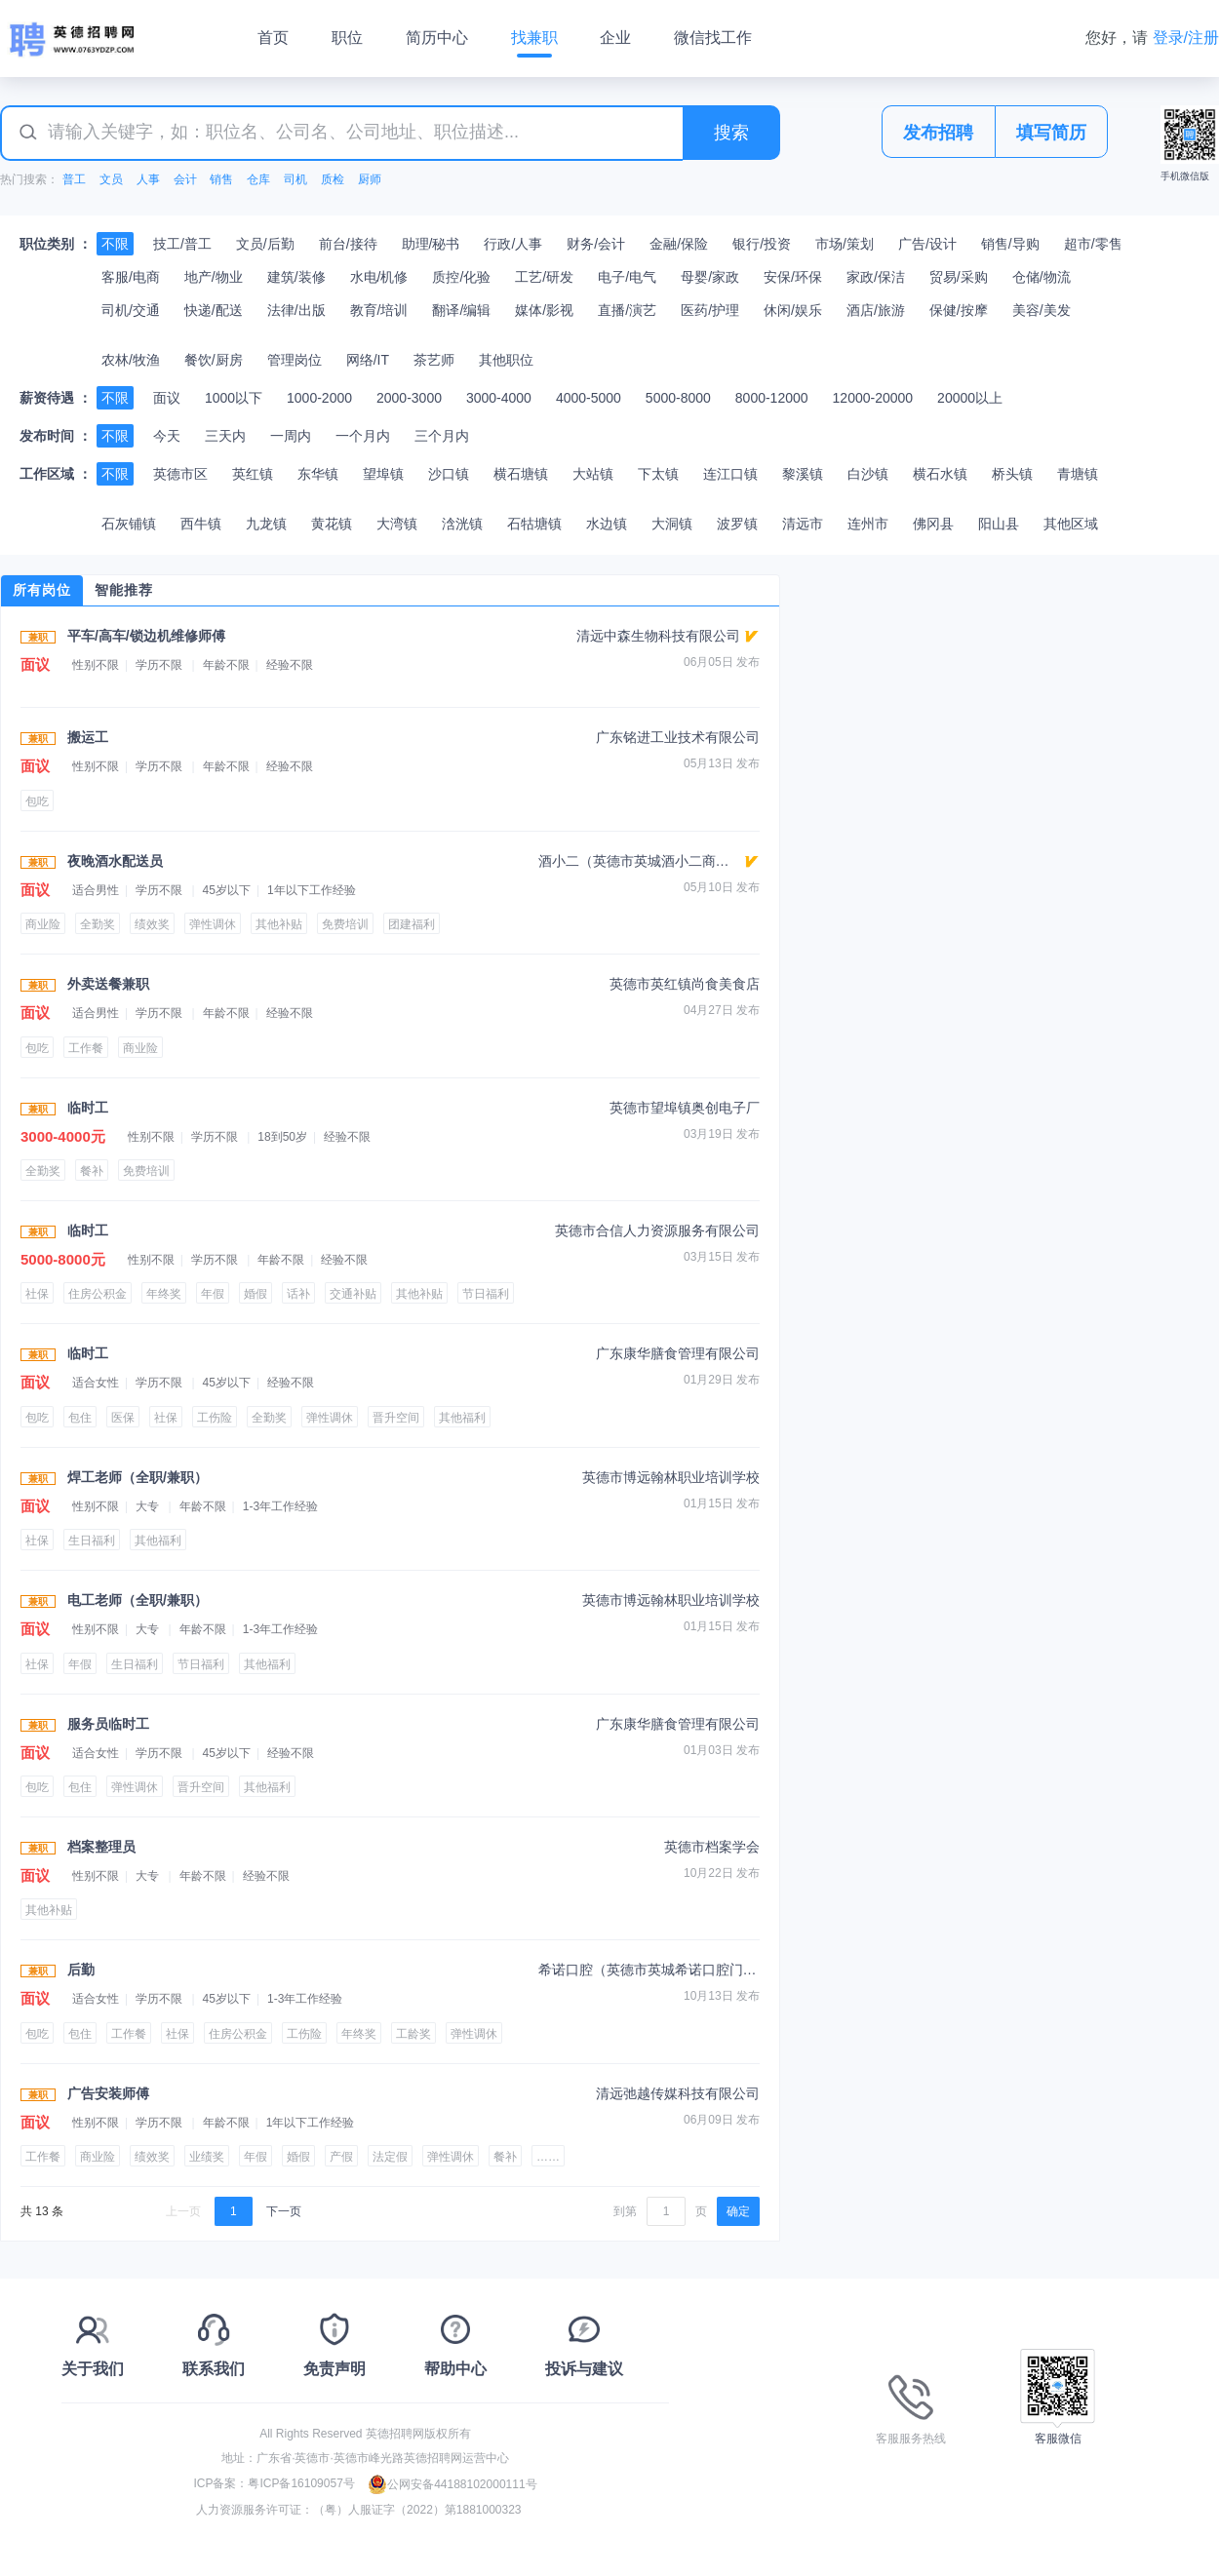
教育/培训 (379, 310)
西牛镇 (200, 523)
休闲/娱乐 (793, 310)
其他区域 (1070, 523)
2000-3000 (409, 398)
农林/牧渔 (130, 360)
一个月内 (362, 436)
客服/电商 (130, 277)
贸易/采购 (958, 277)
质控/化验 (461, 277)
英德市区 (180, 474)
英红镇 (252, 474)
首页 (273, 37)
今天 (166, 436)
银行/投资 (761, 244)
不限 (115, 244)
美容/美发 (1041, 310)
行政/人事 (513, 244)
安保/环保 (793, 277)
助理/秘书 (431, 244)
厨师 (369, 179)
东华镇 (317, 474)
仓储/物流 (1041, 277)
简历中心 (437, 37)
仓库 (258, 179)
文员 (111, 179)
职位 (347, 37)
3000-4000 (498, 398)
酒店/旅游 (875, 310)
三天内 (225, 436)
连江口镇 (730, 474)
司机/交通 (130, 310)
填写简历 (1051, 132)
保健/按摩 (958, 310)
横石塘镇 (520, 474)
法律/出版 (296, 310)
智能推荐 (124, 590)
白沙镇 (867, 474)
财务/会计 (596, 244)
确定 (738, 2211)
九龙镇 (266, 523)
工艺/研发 (544, 277)
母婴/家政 (710, 277)
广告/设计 (927, 244)
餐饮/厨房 (213, 360)
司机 (295, 179)
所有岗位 (42, 590)
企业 (615, 37)
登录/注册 (1186, 37)
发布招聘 (938, 132)
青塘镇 (1077, 474)
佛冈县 (933, 523)
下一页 (283, 2211)
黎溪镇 (802, 474)
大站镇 (592, 474)
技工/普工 (182, 244)
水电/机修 (379, 277)
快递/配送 (213, 310)
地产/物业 (213, 277)
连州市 (867, 523)
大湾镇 (396, 523)
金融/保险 (678, 244)
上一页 (183, 2211)
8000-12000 (771, 398)
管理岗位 (294, 360)
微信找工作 (713, 37)
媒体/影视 (544, 310)
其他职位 (506, 360)
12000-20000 (873, 398)
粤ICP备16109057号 (301, 2484)
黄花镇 (331, 523)
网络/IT (367, 360)
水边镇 (606, 523)
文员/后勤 (265, 244)
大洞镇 (671, 523)
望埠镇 (383, 474)
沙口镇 (448, 474)
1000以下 (233, 398)
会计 (185, 179)
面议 (166, 398)
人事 (148, 179)
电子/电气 (627, 277)
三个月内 (441, 436)
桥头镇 (1012, 474)
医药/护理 (710, 310)
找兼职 (534, 37)
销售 (221, 179)
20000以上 (970, 398)
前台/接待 (348, 244)
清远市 (802, 523)
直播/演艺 (627, 310)
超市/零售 (1093, 244)
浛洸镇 (462, 523)
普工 (74, 179)
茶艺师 (433, 360)
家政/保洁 (875, 277)
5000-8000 (678, 398)
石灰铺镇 (128, 523)
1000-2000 (319, 398)
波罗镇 (737, 523)
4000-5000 (588, 398)
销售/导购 (1010, 244)
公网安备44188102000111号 (452, 2484)
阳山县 (998, 523)
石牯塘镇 (534, 523)
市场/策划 (844, 244)
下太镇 (658, 474)
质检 (332, 179)
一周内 (290, 436)
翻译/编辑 (461, 310)
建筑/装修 (296, 277)
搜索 (731, 132)
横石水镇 (940, 474)
